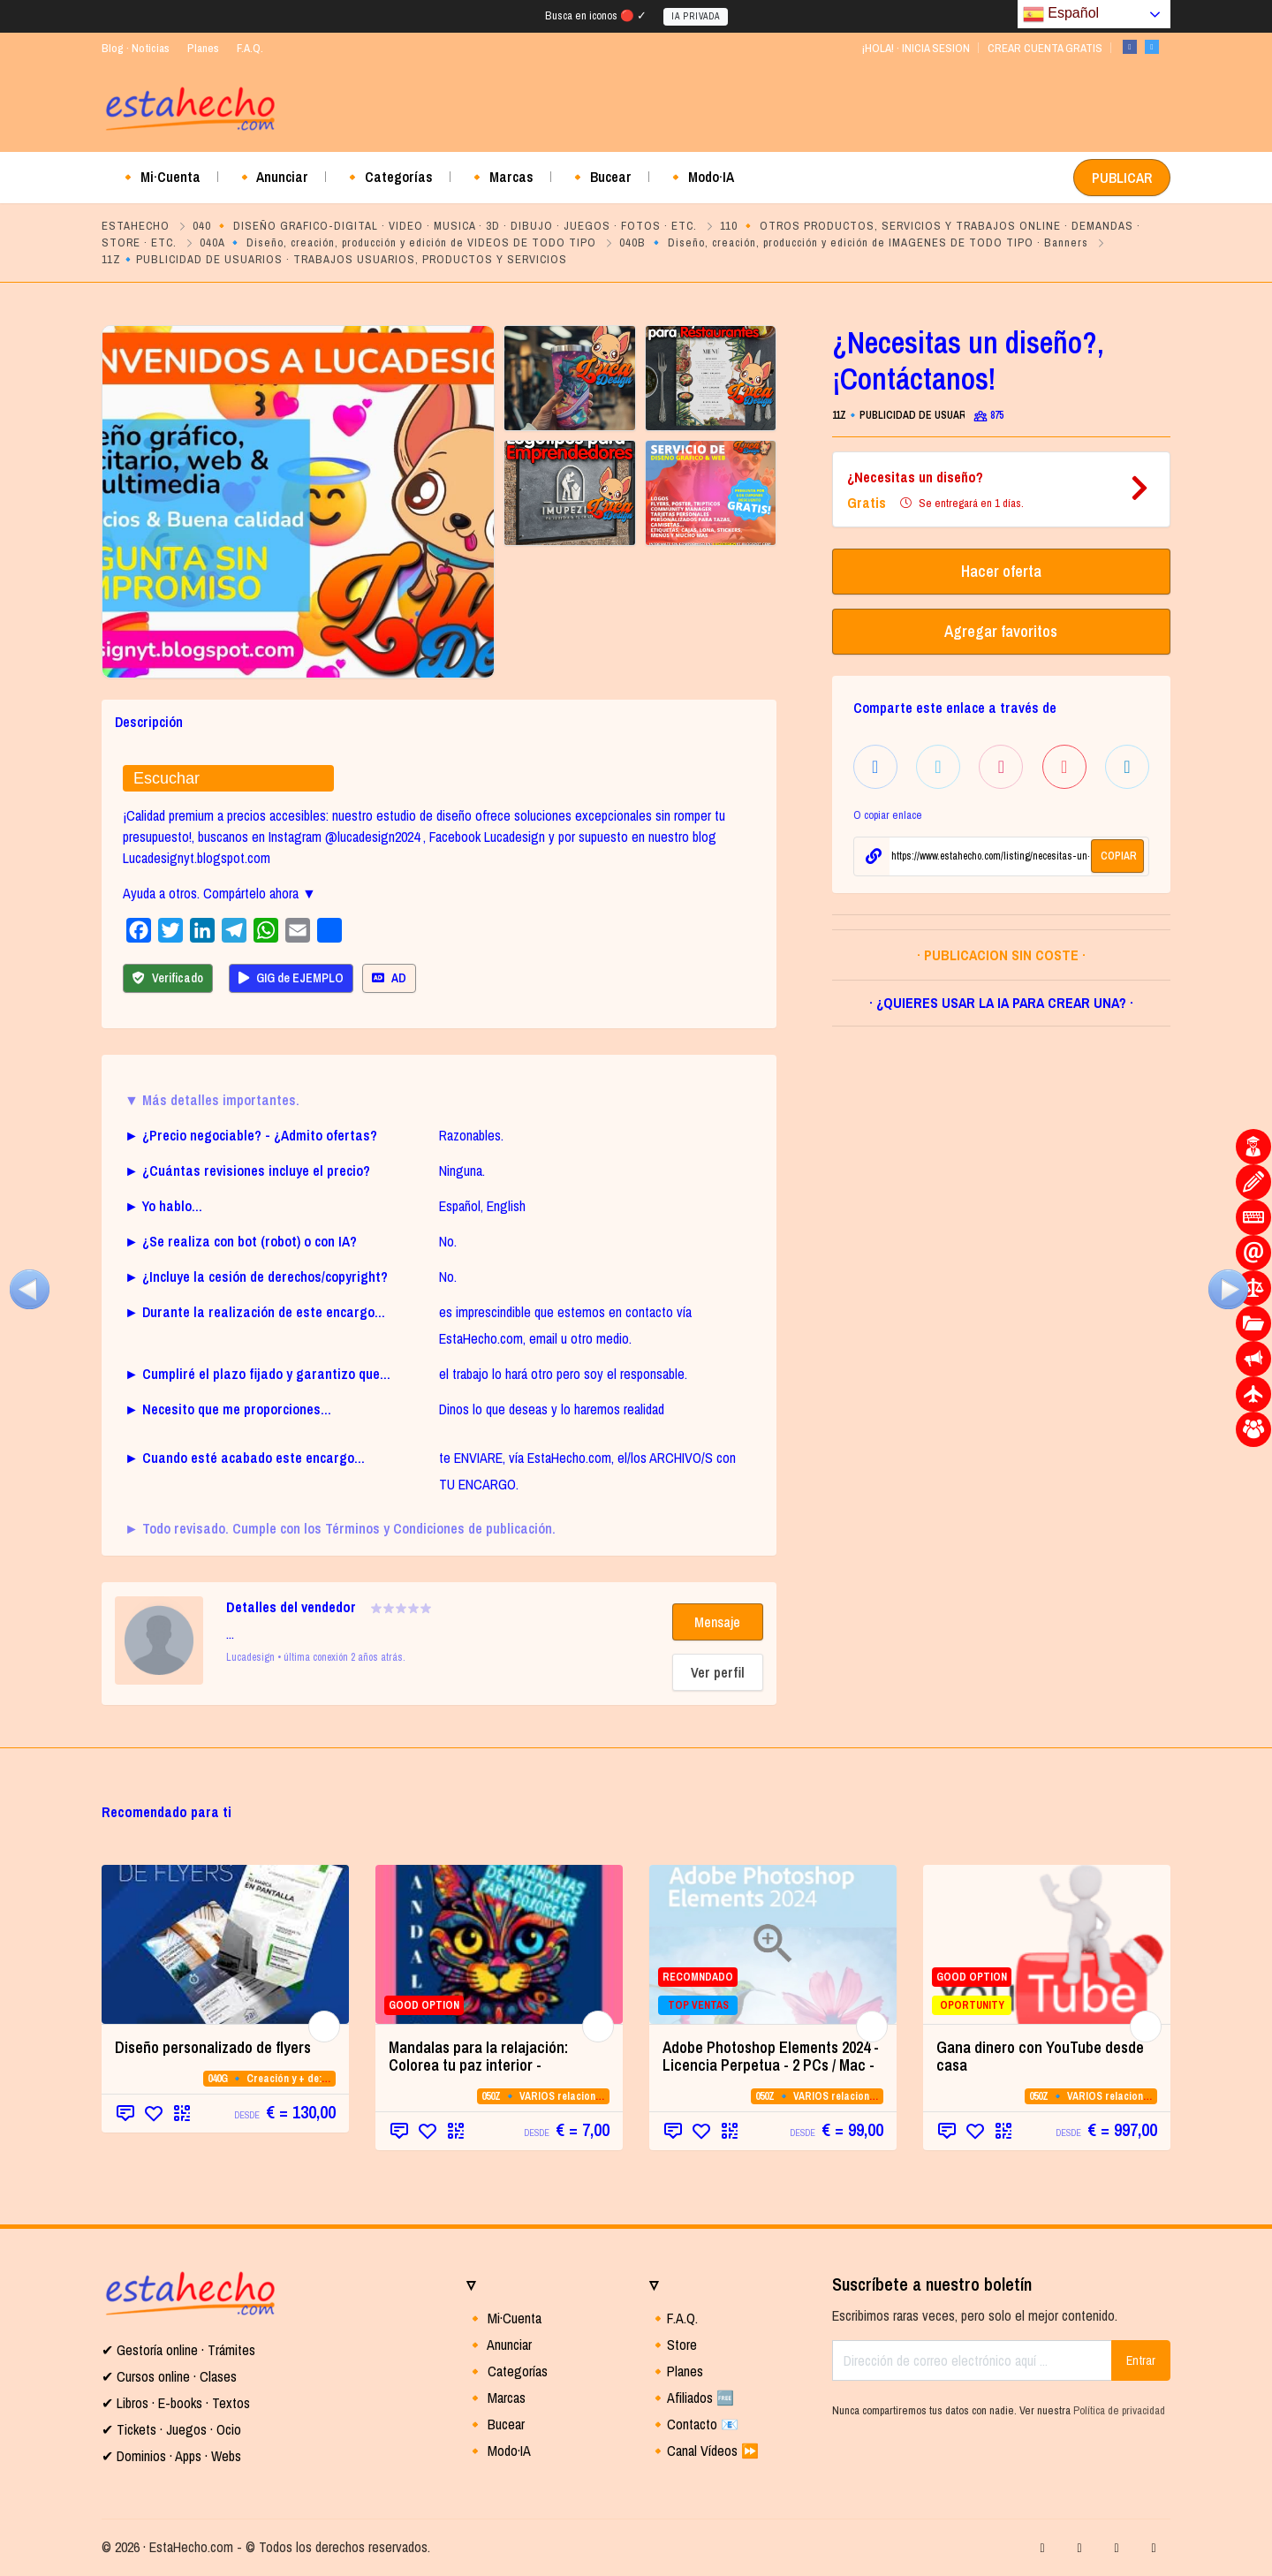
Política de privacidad (1119, 2410)
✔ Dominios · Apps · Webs (171, 2456)
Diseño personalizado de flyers (213, 2047)
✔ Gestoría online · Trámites (178, 2350)
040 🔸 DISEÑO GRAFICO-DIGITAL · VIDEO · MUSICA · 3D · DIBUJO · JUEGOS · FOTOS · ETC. (445, 225)
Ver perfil (718, 1672)
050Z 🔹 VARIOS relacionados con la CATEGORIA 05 (601, 2096)
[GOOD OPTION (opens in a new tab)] (499, 1944)
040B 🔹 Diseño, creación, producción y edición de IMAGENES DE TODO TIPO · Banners (853, 242)
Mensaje (717, 1622)
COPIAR (1119, 856)
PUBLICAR (1122, 177)
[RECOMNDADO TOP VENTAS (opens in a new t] (773, 1944)
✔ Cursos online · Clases (169, 2376)
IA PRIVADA (695, 16)
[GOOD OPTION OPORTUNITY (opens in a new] (1046, 1944)
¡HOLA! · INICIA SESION (915, 48)
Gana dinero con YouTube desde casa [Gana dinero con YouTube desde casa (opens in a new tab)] (1040, 2056)
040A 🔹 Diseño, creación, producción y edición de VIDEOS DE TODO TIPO (398, 242)
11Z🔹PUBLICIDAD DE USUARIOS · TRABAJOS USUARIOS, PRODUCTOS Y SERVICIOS (334, 259)
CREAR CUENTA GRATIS (1045, 48)
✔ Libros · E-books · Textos (176, 2403)
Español (1061, 14)
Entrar (1140, 2360)
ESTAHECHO (136, 225)
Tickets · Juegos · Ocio (177, 2429)
